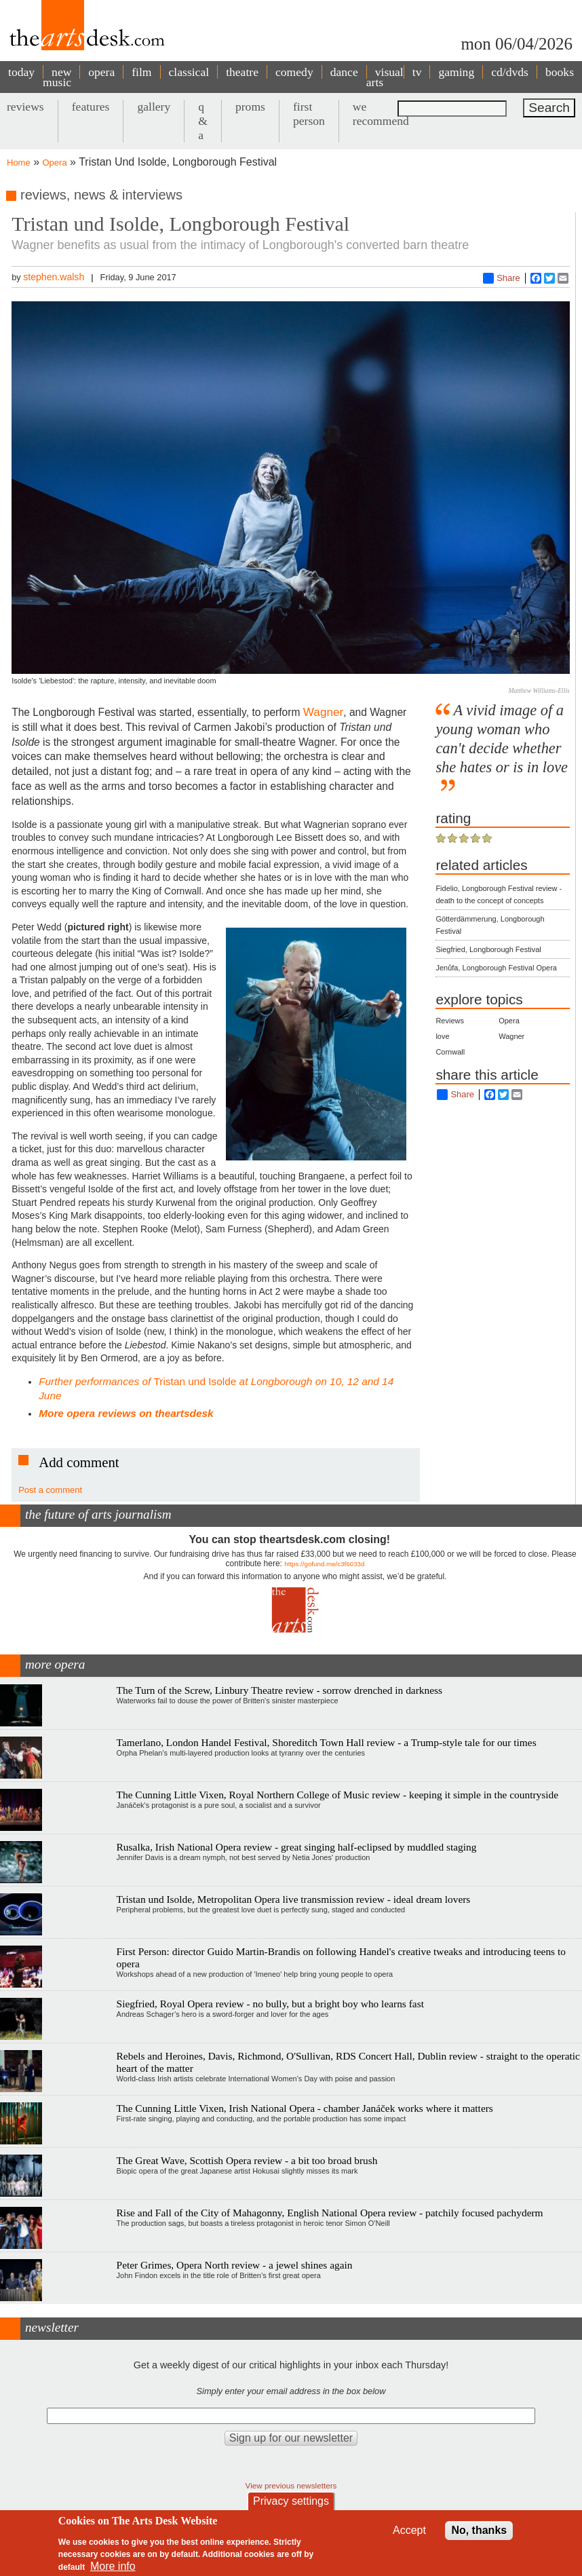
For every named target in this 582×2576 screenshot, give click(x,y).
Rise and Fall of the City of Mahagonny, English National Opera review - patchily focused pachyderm (330, 2212)
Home (19, 162)
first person (309, 114)
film (141, 72)
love (442, 1036)
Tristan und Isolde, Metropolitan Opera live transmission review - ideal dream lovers (294, 1899)
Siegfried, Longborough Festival (488, 949)
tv (417, 72)
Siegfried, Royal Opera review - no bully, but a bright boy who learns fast (270, 2003)
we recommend (381, 114)
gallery (153, 106)
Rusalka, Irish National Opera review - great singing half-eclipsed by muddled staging (297, 1847)
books (559, 72)
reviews (25, 106)
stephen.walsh (53, 276)
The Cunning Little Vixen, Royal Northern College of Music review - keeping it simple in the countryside (337, 1794)
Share (501, 278)
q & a (203, 121)
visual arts (385, 77)
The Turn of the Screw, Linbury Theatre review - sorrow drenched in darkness (279, 1690)
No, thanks (479, 2530)
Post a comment (50, 1490)
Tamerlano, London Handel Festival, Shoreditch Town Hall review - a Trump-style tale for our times (327, 1742)
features (91, 106)
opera (101, 72)
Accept (409, 2530)
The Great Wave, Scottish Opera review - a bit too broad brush (247, 2160)
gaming (456, 72)
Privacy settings (291, 2501)
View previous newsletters (291, 2485)
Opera (55, 162)
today (21, 72)
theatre (242, 72)
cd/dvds (509, 72)
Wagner (323, 712)
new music (57, 77)
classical (189, 72)
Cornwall (450, 1052)
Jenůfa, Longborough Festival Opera (496, 968)
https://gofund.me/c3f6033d (324, 1564)
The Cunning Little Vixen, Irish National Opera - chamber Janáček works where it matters (305, 2108)
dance (344, 72)
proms (250, 106)
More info (113, 2566)
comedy (294, 72)
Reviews (449, 1021)
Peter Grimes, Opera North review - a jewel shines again (235, 2265)
